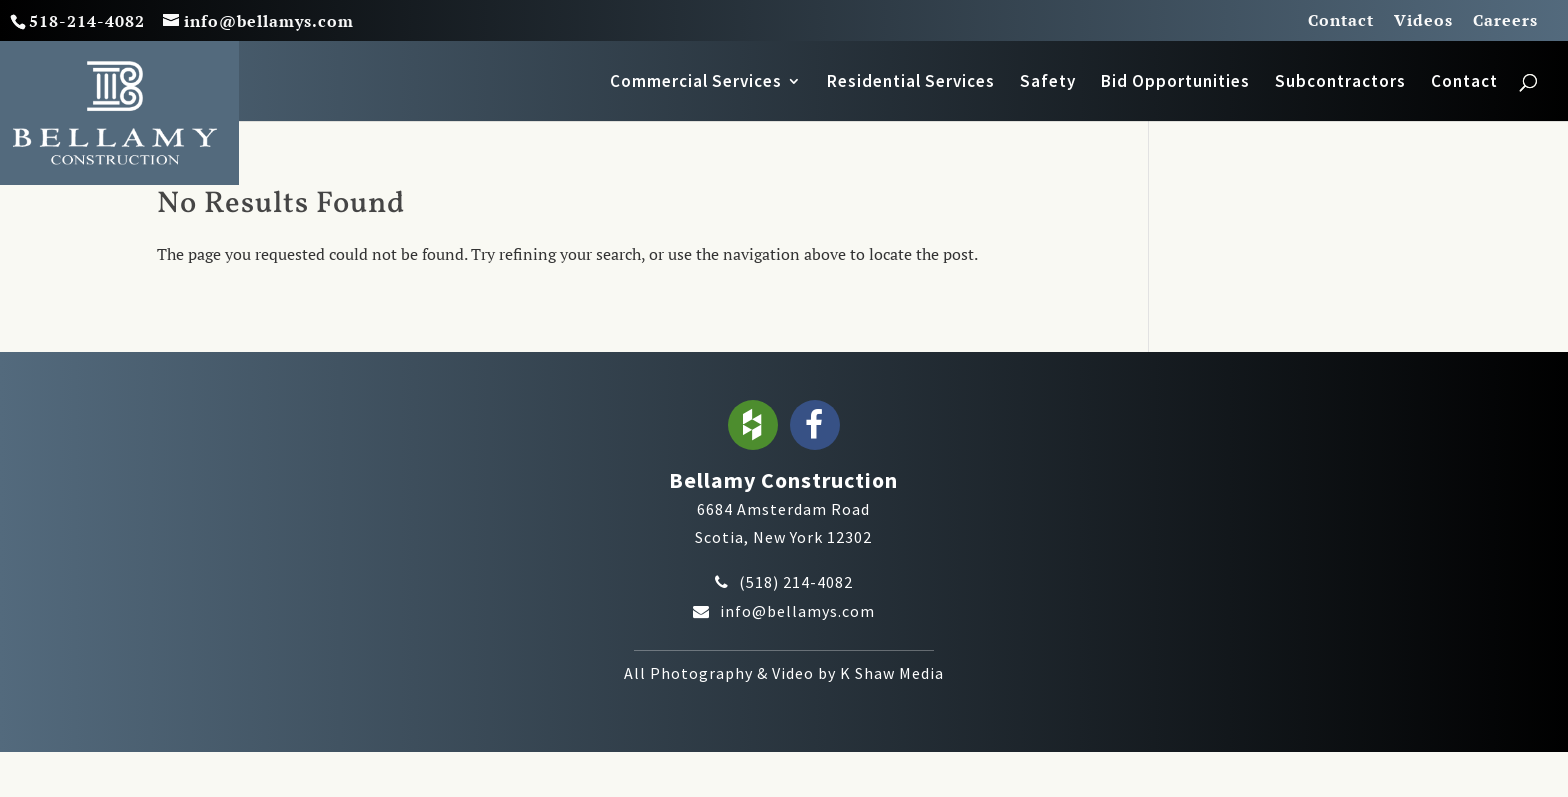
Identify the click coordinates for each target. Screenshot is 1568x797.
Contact (1341, 21)
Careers (1505, 21)
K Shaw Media (892, 673)
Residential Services (911, 83)
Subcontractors (1340, 83)
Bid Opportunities (1175, 83)
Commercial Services (696, 83)
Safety (1048, 83)
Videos (1423, 21)
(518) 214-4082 (796, 582)
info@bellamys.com (797, 611)
